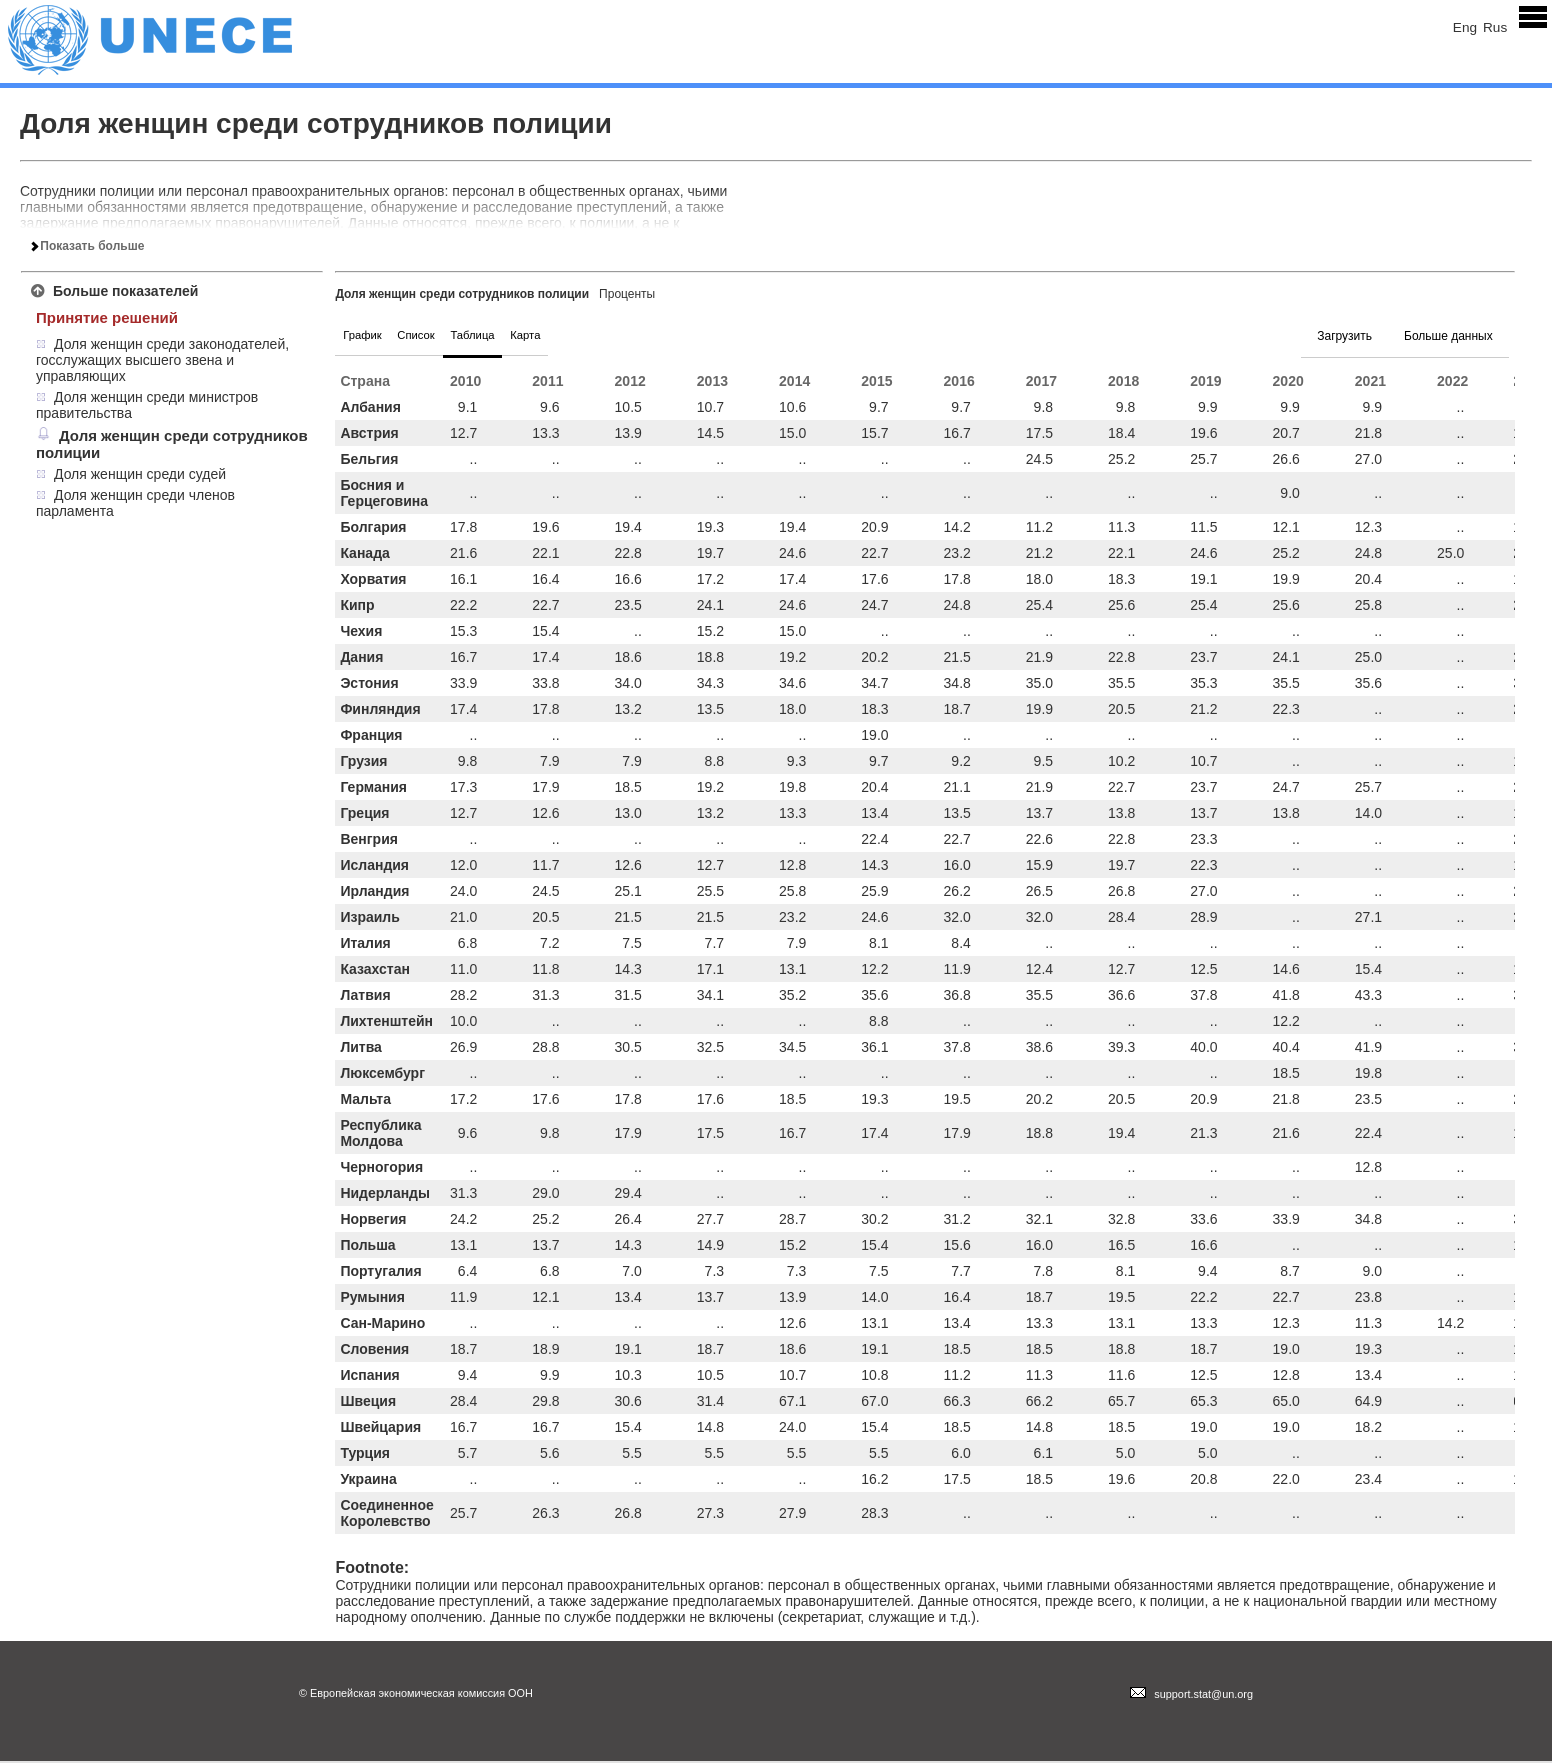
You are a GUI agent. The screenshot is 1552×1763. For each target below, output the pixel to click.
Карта (591, 336)
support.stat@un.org (1190, 1696)
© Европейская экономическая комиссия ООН (416, 1695)
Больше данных (1448, 336)
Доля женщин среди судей (140, 474)
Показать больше (87, 246)
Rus (1495, 27)
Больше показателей (125, 291)
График (371, 336)
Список (444, 336)
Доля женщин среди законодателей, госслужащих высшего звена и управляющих (162, 360)
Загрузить (1344, 336)
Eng (1465, 27)
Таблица (519, 336)
